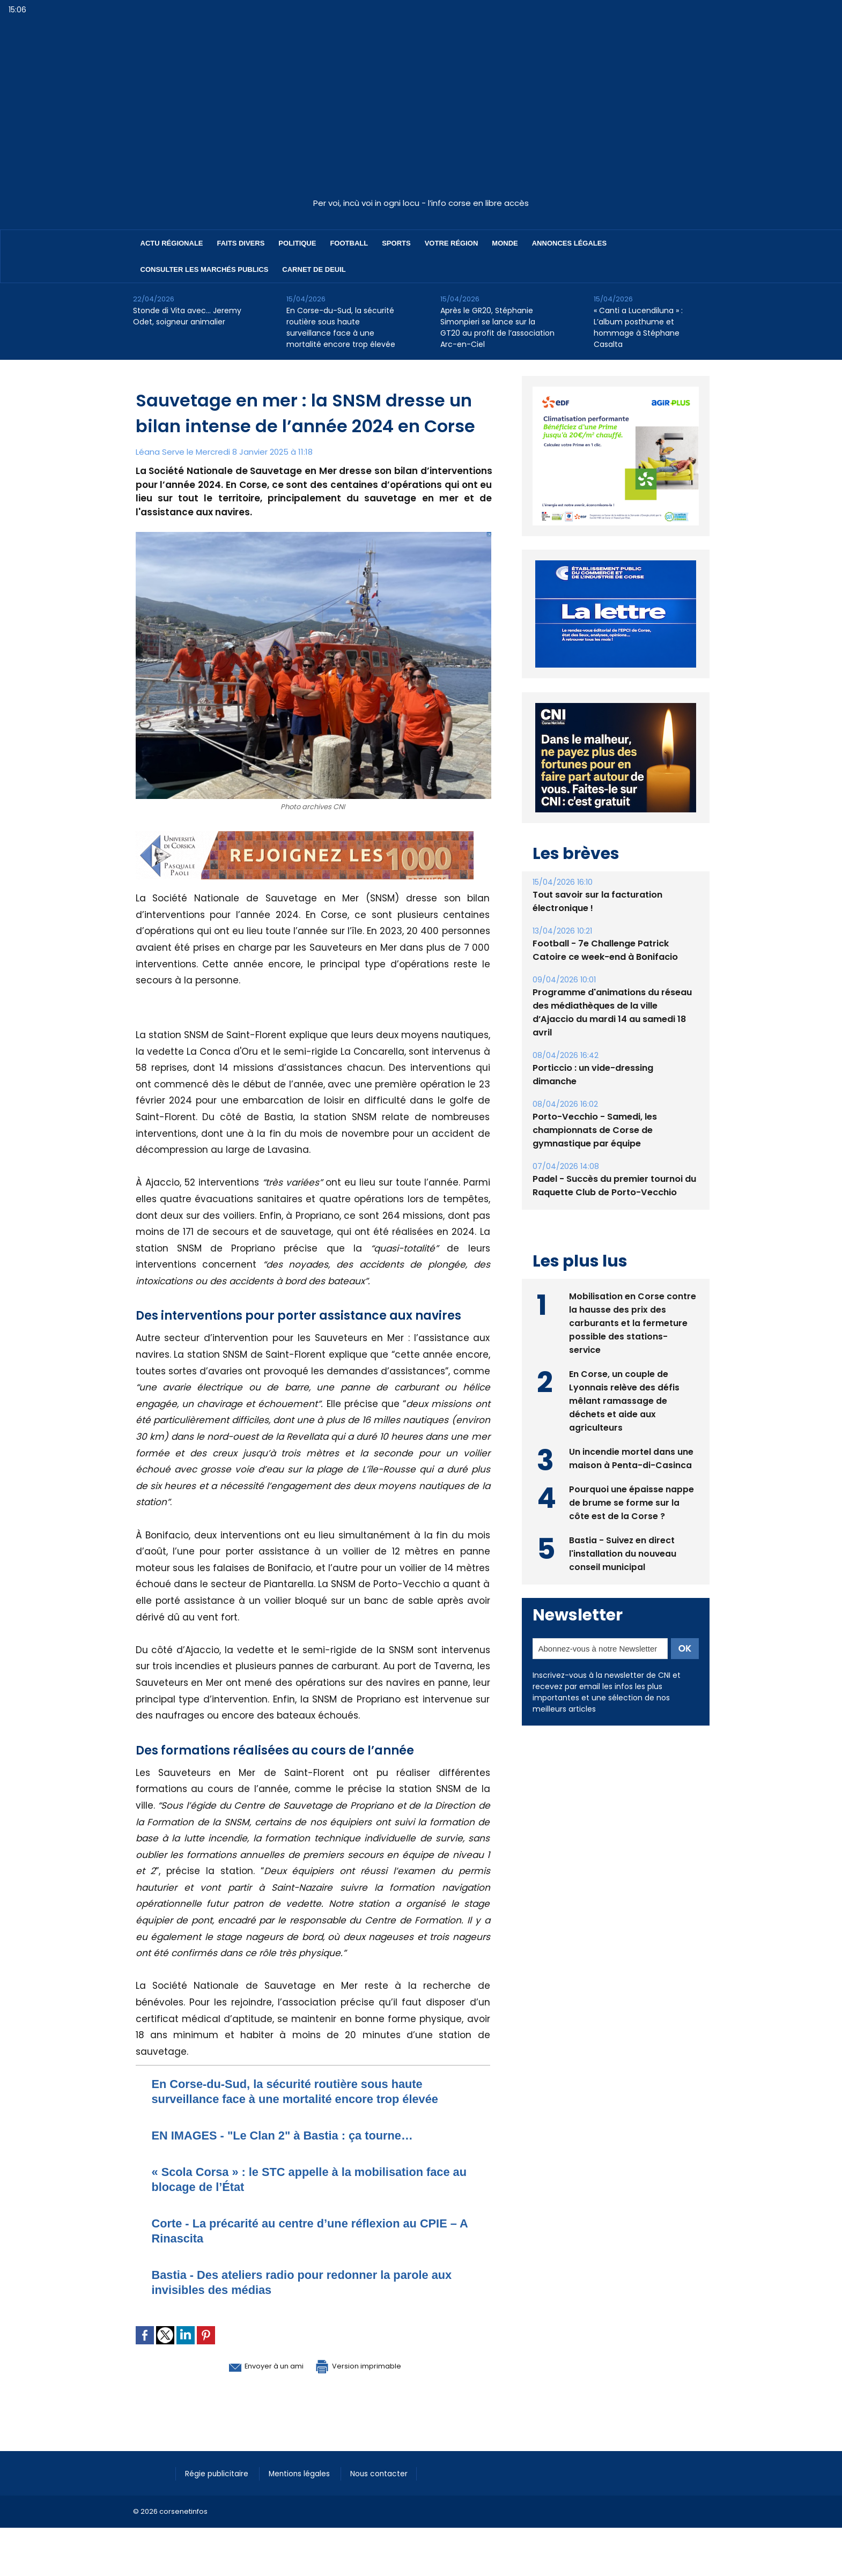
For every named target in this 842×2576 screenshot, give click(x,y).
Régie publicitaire (220, 2473)
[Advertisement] (421, 112)
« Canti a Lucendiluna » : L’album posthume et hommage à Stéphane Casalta (638, 327)
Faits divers (241, 243)
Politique (297, 243)
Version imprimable (369, 2365)
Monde (505, 243)
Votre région (451, 243)
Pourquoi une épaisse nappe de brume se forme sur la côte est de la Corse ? (631, 1501)
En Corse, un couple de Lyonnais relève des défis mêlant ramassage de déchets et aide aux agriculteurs (624, 1400)
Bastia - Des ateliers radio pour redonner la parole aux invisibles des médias (304, 2282)
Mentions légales (307, 2473)
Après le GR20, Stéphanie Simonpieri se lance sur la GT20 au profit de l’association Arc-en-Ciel (497, 327)
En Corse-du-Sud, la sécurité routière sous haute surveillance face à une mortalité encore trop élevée (340, 327)
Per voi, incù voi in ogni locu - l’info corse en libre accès (421, 203)
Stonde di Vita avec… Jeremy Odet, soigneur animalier (187, 316)
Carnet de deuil (313, 269)
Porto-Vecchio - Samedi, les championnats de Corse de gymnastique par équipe (594, 1130)
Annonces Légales (569, 243)
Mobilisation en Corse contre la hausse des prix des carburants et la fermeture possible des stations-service (632, 1322)
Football (349, 243)
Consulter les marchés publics (205, 269)
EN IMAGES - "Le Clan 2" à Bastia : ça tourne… (296, 2135)
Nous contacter (390, 2473)
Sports (396, 243)
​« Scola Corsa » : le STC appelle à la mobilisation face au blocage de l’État (302, 2179)
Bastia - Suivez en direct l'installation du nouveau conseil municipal (623, 1552)
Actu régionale (172, 243)
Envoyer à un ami (254, 2365)
